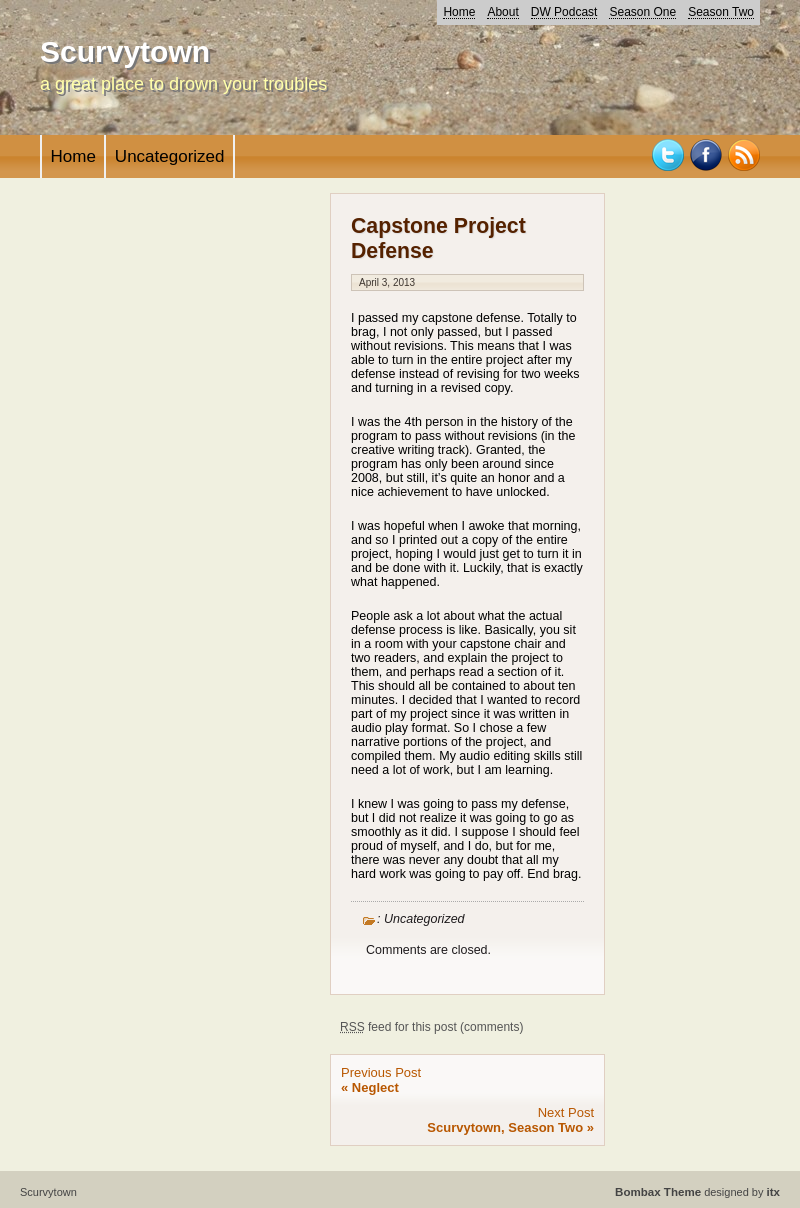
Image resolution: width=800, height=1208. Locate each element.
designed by (697, 1192)
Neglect (375, 1087)
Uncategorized (170, 156)
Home (459, 12)
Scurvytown (125, 51)
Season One (642, 12)
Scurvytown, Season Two (505, 1127)
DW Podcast (564, 12)
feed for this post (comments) (431, 1027)
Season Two (721, 12)
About (502, 12)
